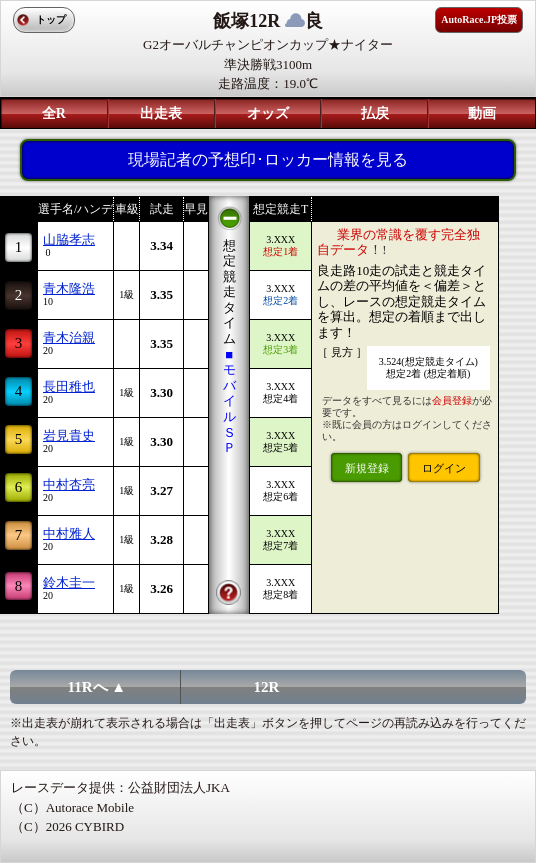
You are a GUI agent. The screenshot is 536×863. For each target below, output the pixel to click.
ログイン (444, 468)
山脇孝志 (69, 239)
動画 (482, 113)
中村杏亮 (69, 484)
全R (54, 113)
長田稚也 (69, 386)
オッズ (268, 113)
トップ (51, 19)
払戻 (375, 113)
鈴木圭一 (69, 582)
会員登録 (452, 400)
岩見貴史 (69, 435)
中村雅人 (69, 533)
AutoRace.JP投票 (479, 19)
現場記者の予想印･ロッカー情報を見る (268, 159)
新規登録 (367, 468)
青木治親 (69, 337)
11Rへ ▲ (97, 687)
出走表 (161, 113)
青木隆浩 (69, 288)
